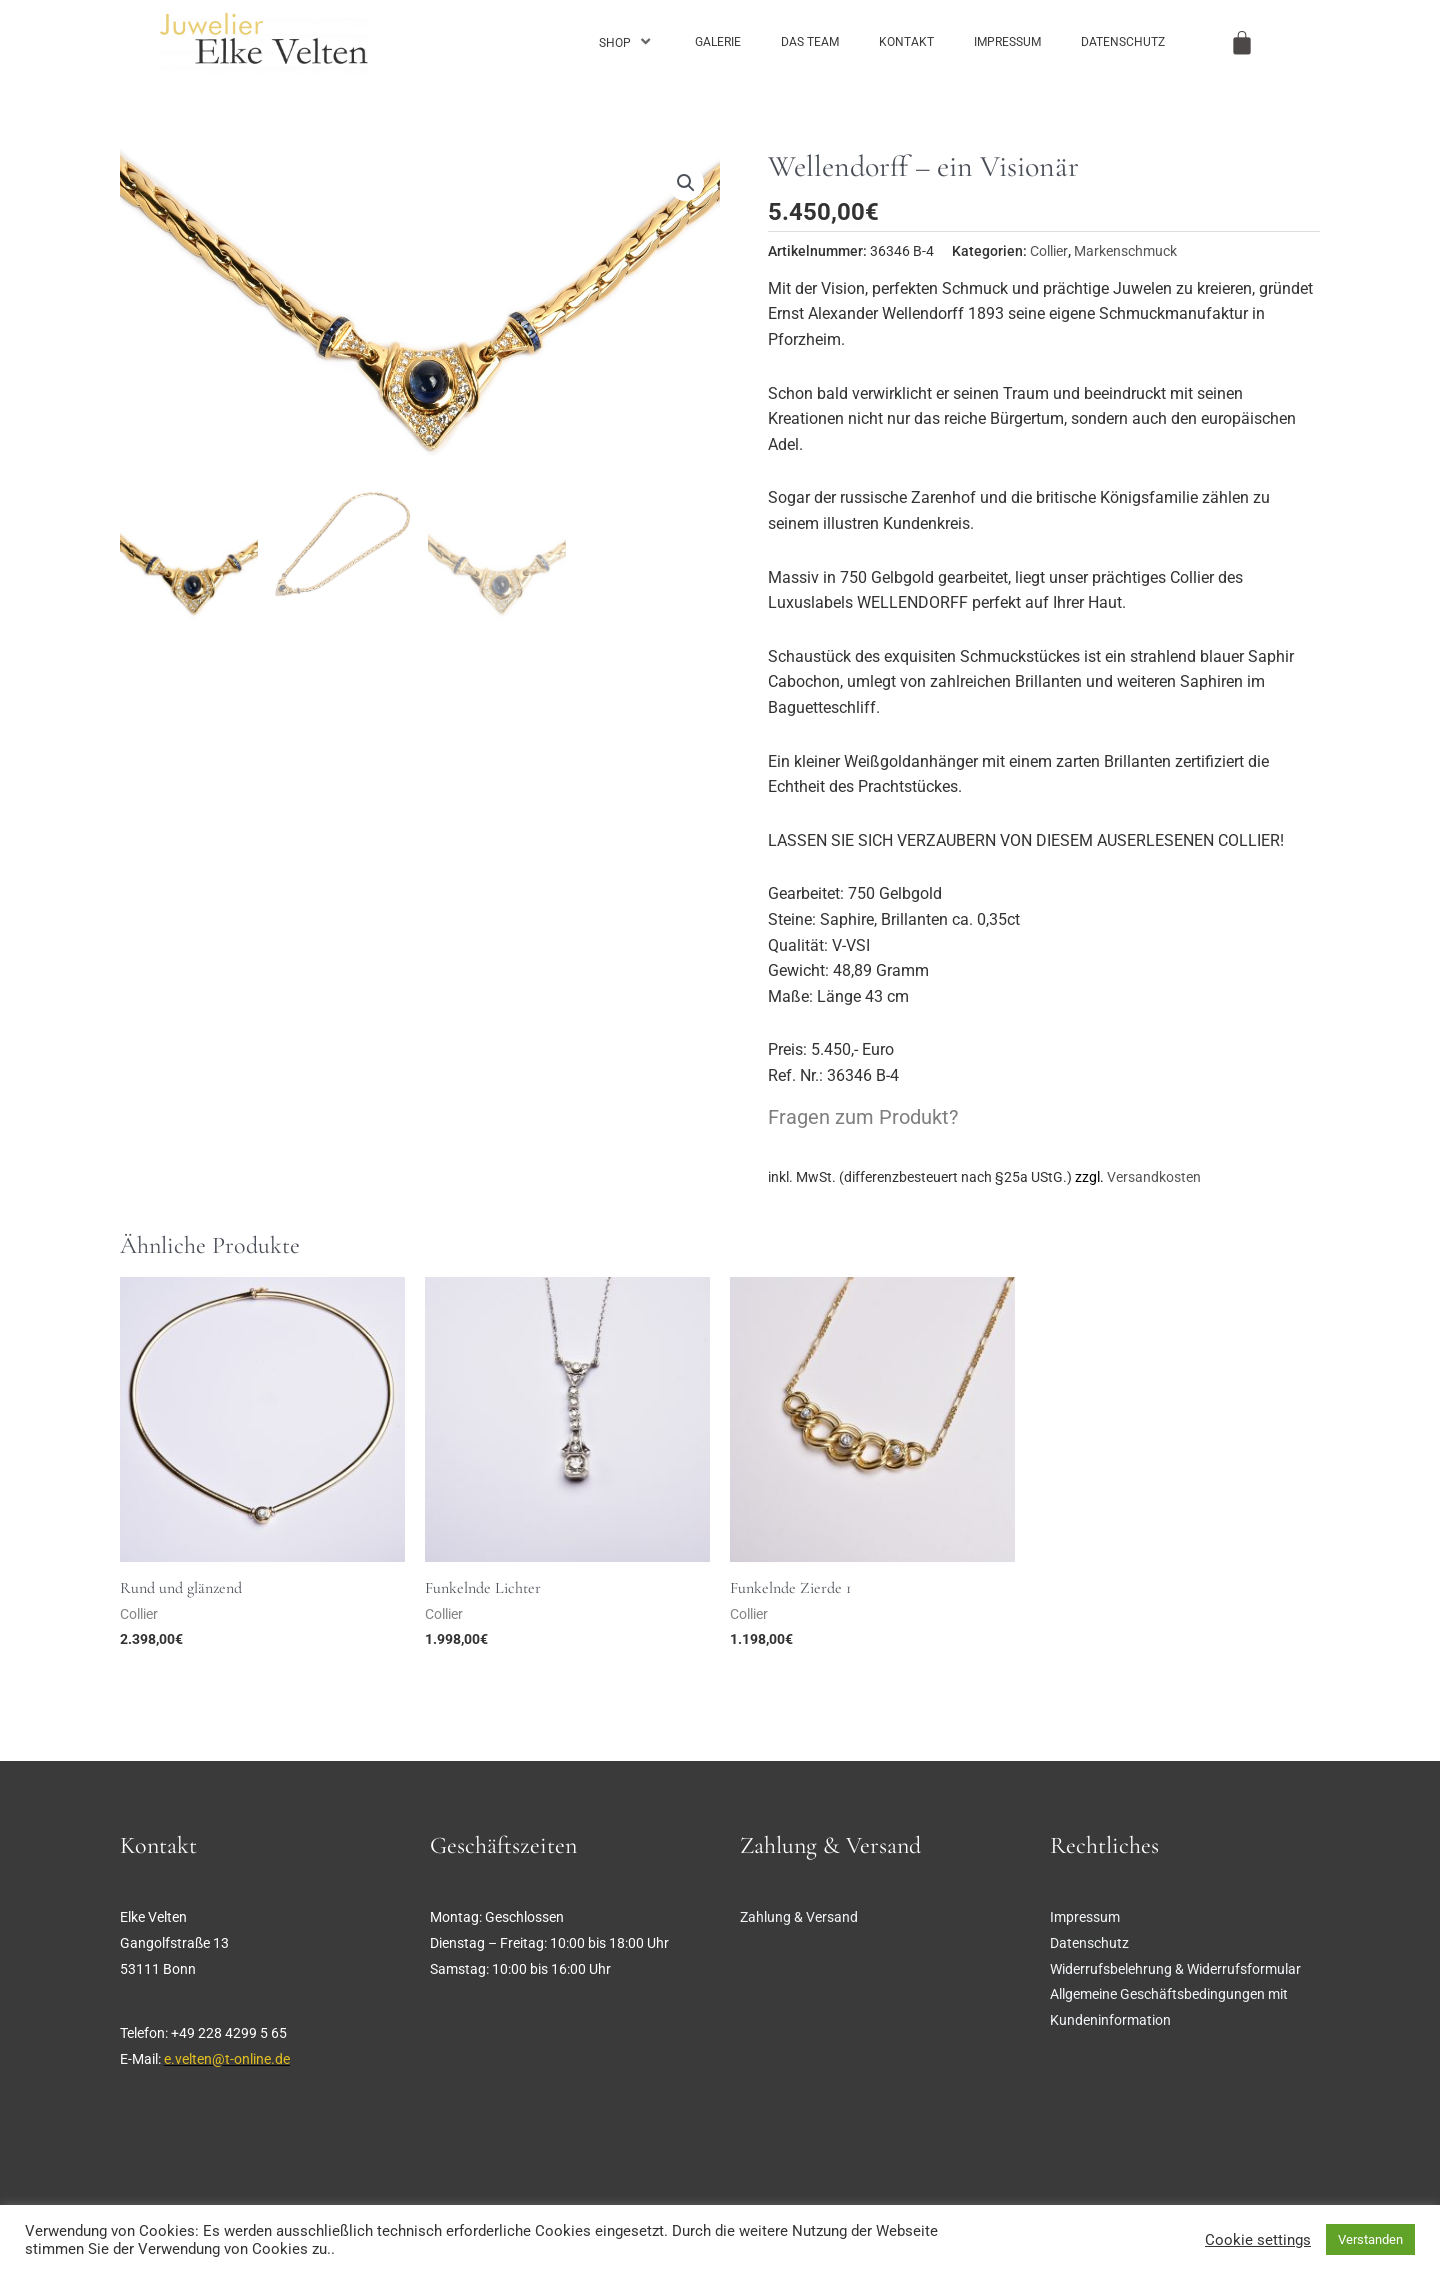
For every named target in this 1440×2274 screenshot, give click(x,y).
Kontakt (906, 42)
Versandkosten (1154, 1177)
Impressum (1007, 42)
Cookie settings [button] (1258, 2240)
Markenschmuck (1125, 251)
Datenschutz (1123, 42)
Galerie (718, 42)
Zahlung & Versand (799, 1917)
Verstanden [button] (1370, 2239)
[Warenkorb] (1242, 43)
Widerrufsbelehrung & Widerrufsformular (1175, 1969)
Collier (1049, 251)
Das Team (810, 42)
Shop (627, 42)
